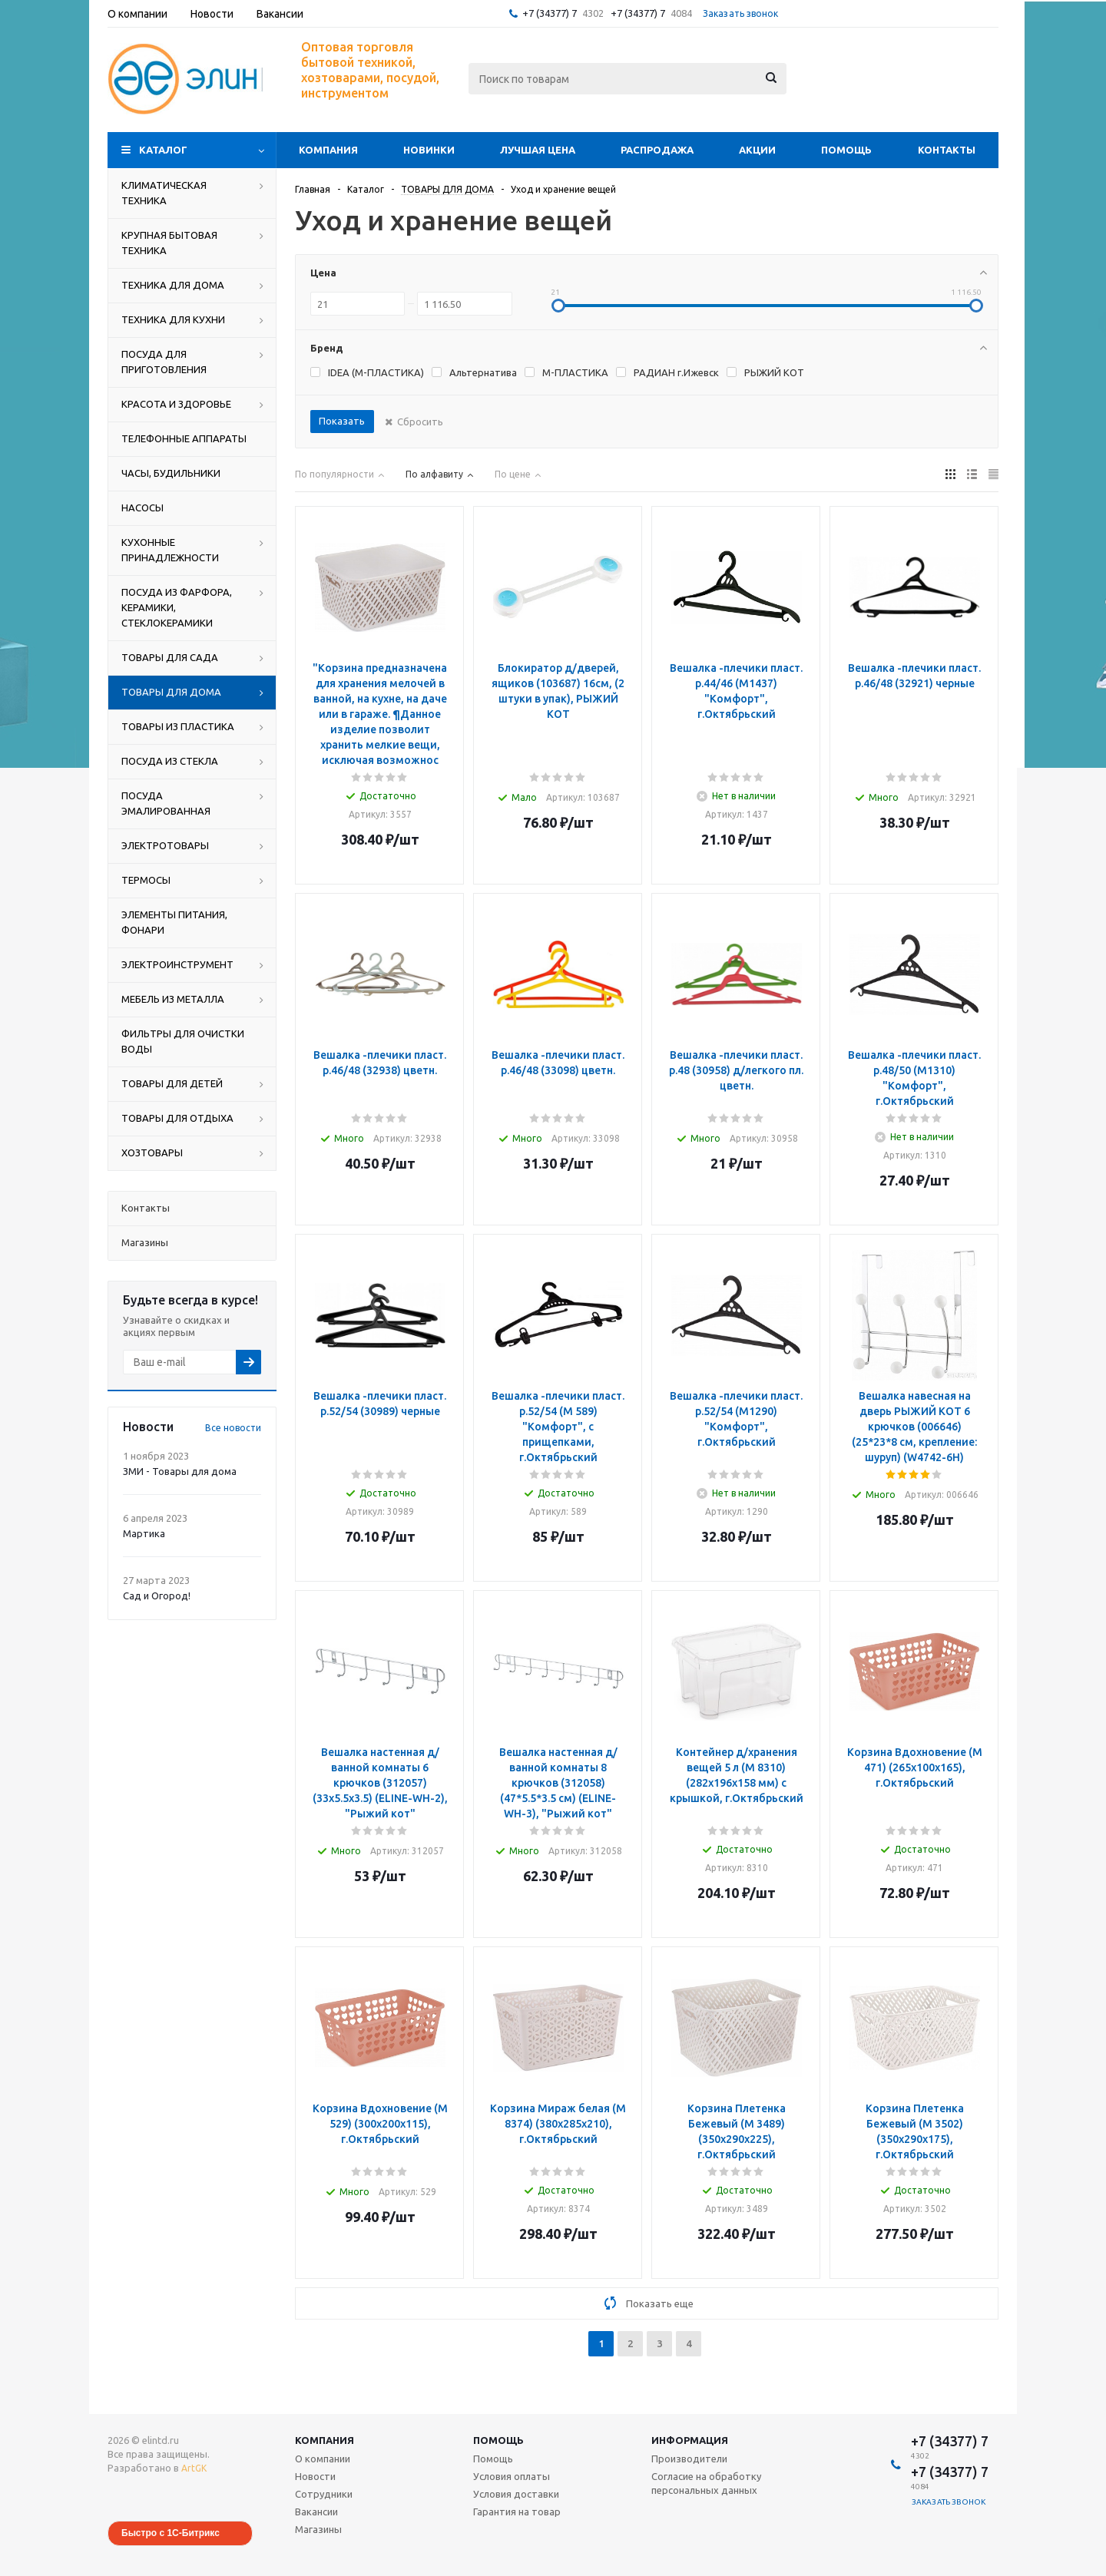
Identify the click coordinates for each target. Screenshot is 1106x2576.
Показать (342, 420)
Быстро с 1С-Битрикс (170, 2533)
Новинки (429, 149)
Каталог (163, 149)
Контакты (946, 149)
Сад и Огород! (156, 1595)
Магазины (318, 2529)
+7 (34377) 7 (549, 13)
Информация (689, 2440)
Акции (757, 149)
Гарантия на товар (517, 2511)
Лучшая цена (537, 149)
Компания (328, 149)
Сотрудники (324, 2493)
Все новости (233, 1428)
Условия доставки (516, 2493)
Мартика (144, 1533)
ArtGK (194, 2468)
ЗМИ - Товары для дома (180, 1471)
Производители (689, 2458)
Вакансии (316, 2511)
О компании (322, 2458)
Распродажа (657, 149)
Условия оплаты (511, 2476)
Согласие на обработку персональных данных (706, 2483)
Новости (315, 2476)
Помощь (846, 149)
